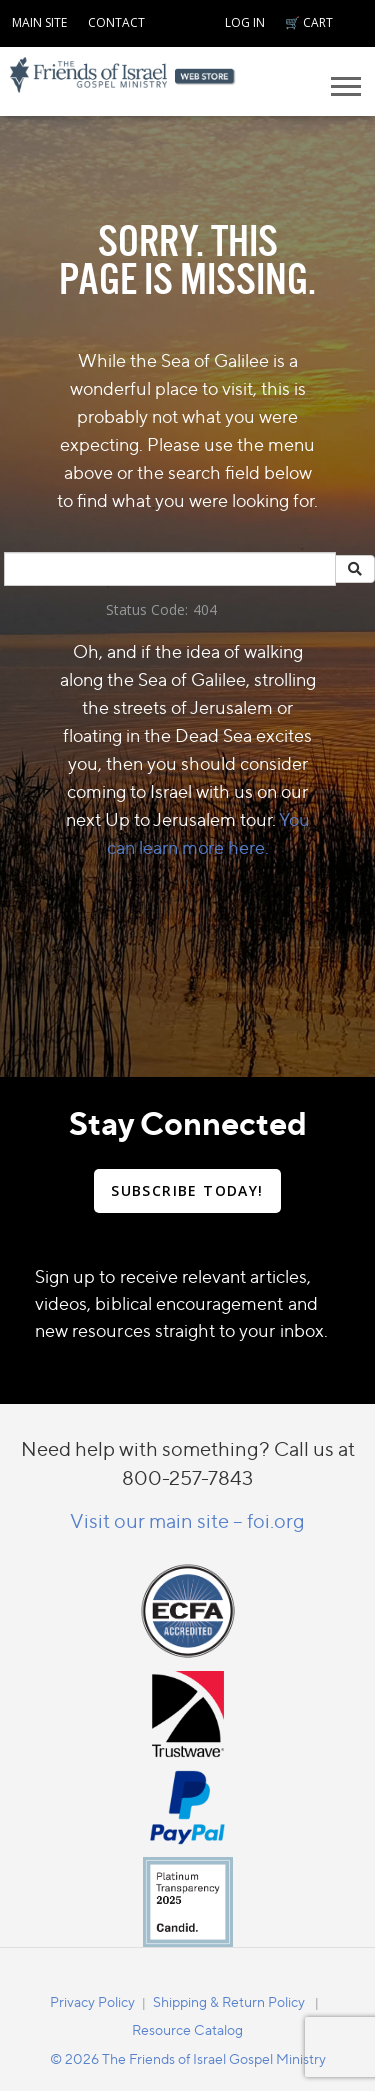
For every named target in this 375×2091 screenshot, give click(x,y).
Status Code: (147, 609)
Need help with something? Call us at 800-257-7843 (188, 1463)
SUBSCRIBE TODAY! (187, 1190)
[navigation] (39, 20)
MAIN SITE (39, 22)
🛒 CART (309, 22)
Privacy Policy (92, 2001)
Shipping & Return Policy (229, 2001)
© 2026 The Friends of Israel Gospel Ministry (188, 2058)
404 (205, 609)
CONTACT (116, 22)
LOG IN (245, 22)
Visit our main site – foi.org (187, 1520)
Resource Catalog (187, 2029)
